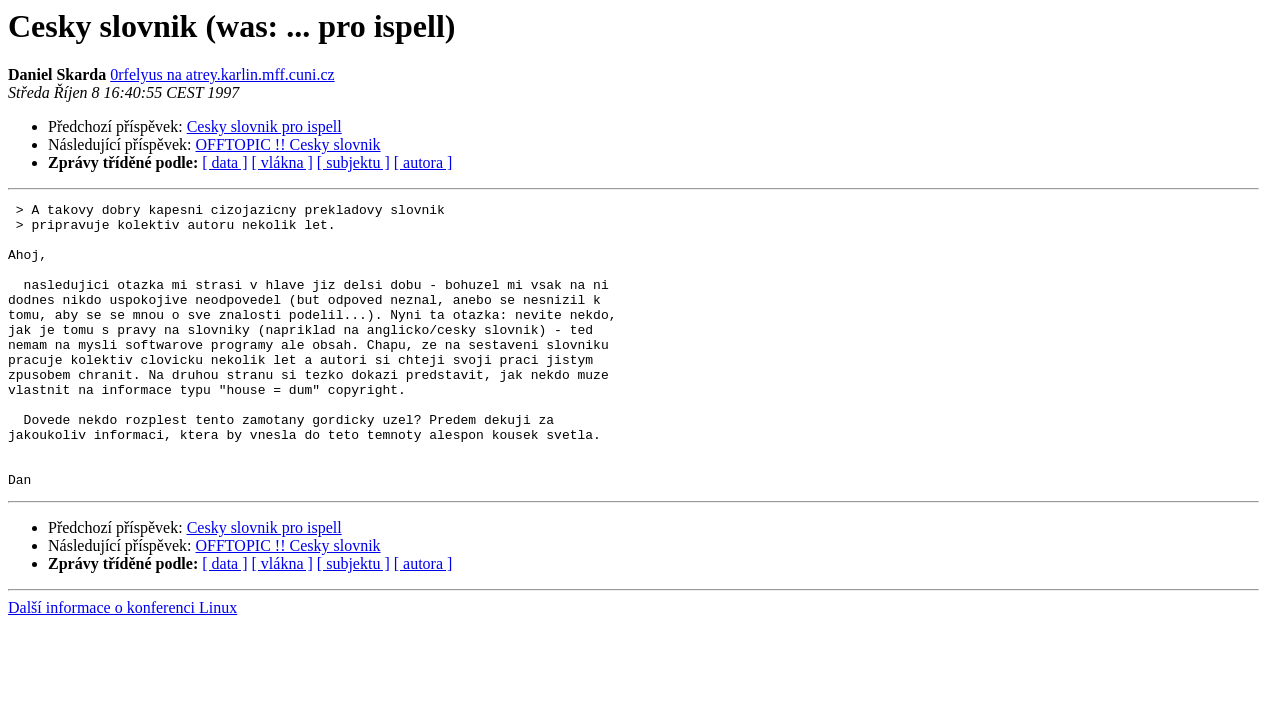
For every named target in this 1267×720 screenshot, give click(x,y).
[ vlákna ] (282, 162)
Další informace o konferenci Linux (122, 664)
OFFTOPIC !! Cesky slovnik (288, 144)
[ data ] (224, 162)
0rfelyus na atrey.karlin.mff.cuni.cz (222, 74)
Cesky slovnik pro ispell (264, 126)
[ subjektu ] (353, 162)
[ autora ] (423, 162)
